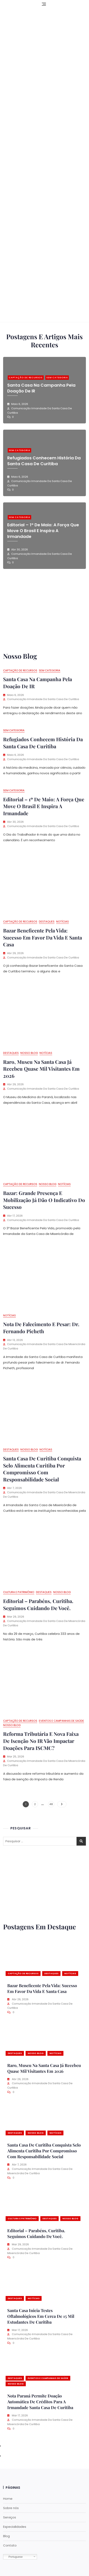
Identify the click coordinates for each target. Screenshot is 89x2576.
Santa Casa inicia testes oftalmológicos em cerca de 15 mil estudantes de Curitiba (40, 2316)
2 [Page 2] (36, 1803)
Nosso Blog (29, 1053)
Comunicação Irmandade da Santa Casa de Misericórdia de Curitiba (44, 1346)
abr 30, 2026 (19, 549)
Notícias (62, 922)
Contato (10, 2545)
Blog (6, 2536)
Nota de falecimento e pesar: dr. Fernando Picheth (41, 1327)
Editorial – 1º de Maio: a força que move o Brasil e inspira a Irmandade (43, 530)
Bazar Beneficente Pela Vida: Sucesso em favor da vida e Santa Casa (42, 937)
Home (7, 2498)
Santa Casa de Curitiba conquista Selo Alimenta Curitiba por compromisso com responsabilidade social (42, 1469)
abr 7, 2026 (19, 2165)
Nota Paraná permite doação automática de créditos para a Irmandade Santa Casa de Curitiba (40, 2401)
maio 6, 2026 (19, 404)
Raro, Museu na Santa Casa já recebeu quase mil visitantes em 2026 (41, 1068)
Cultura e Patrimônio (18, 1592)
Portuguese (13, 2557)
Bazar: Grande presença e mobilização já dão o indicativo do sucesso (44, 1200)
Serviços (9, 2517)
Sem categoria (57, 377)
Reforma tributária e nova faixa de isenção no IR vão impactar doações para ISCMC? (41, 1740)
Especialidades (14, 2526)
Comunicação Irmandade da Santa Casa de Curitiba (39, 410)
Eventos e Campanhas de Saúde (61, 1721)
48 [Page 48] (51, 1803)
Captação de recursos (26, 377)
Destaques (46, 922)
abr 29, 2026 (19, 1999)
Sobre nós (11, 2508)
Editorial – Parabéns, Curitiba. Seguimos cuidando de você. (38, 1604)
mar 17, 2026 (19, 2330)
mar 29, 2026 (20, 2244)
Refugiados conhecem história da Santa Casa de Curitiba (44, 461)
